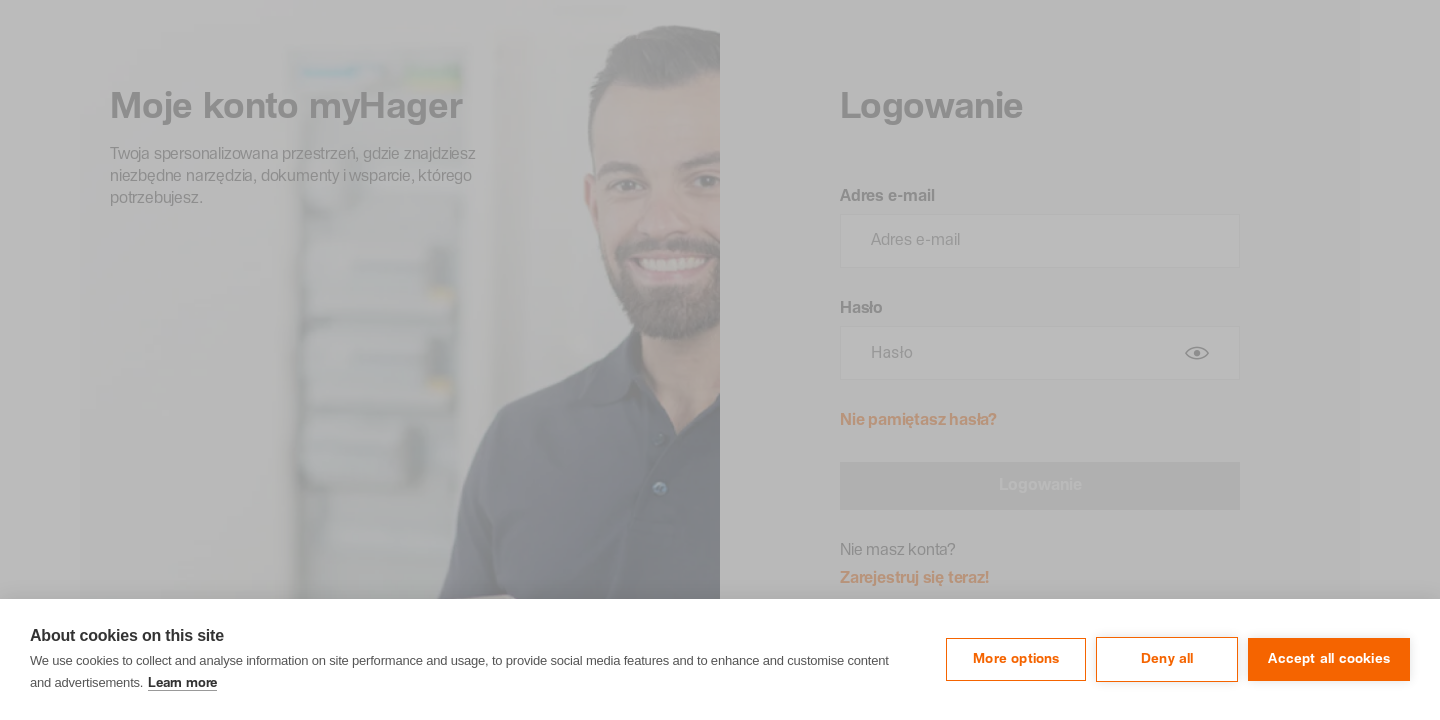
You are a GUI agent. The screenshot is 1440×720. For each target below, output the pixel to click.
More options (1016, 659)
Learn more (182, 683)
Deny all (1167, 659)
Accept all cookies (1329, 659)
